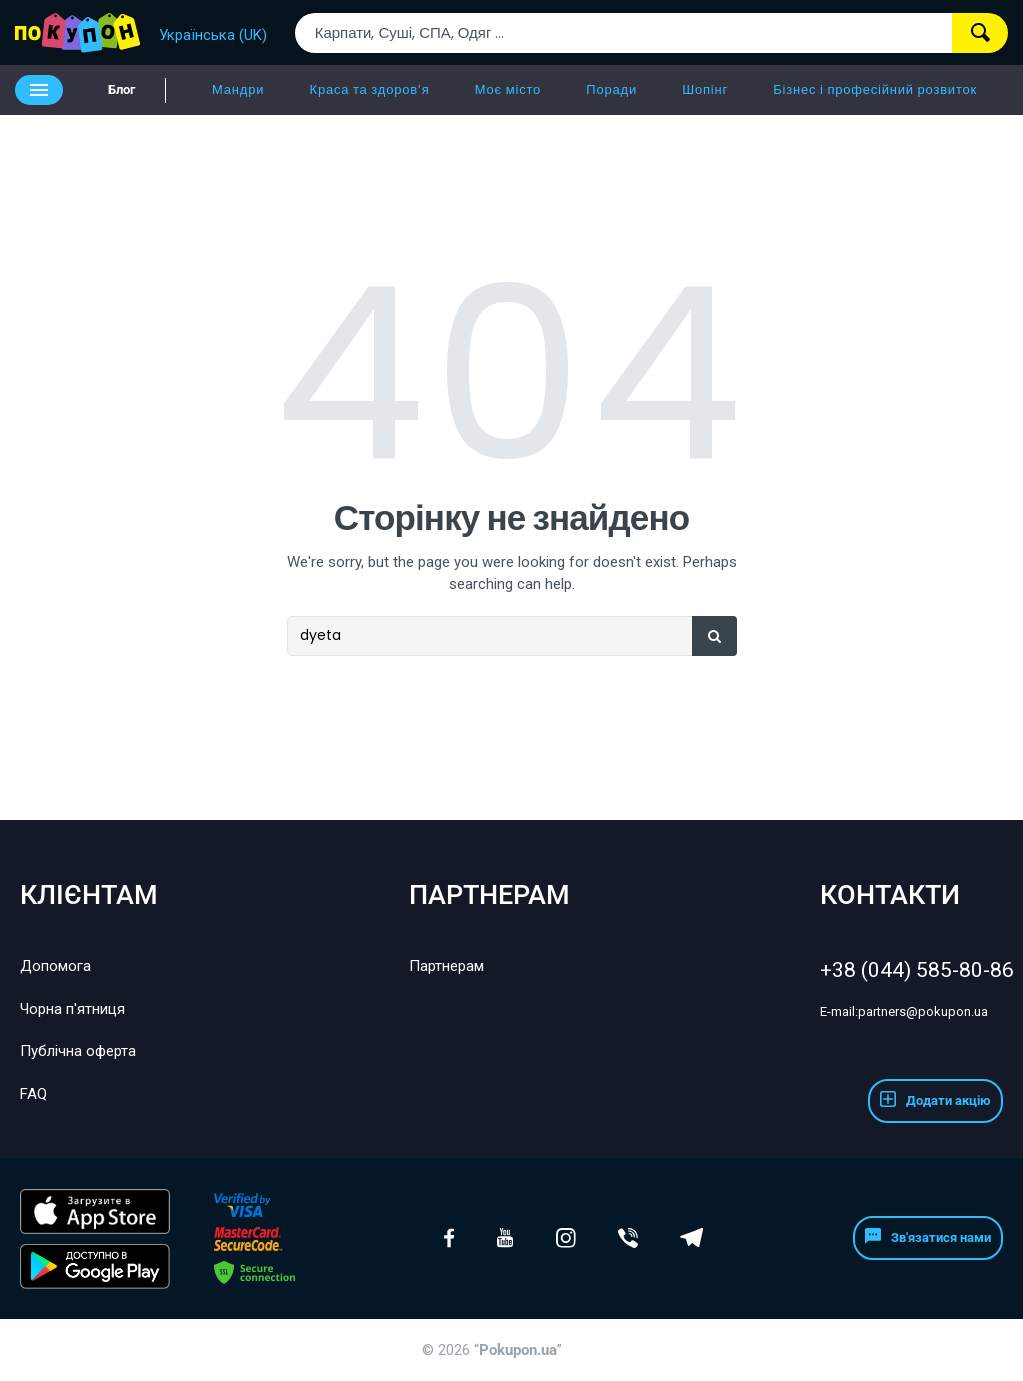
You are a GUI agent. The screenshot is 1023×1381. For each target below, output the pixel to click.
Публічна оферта (78, 1051)
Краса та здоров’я (370, 89)
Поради (611, 89)
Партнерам (446, 966)
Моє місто (508, 89)
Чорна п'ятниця (72, 1009)
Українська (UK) (213, 35)
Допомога (55, 966)
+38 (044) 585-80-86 (911, 970)
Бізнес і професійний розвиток (875, 89)
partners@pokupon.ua (904, 1011)
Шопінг (705, 89)
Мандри (238, 89)
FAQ (33, 1094)
